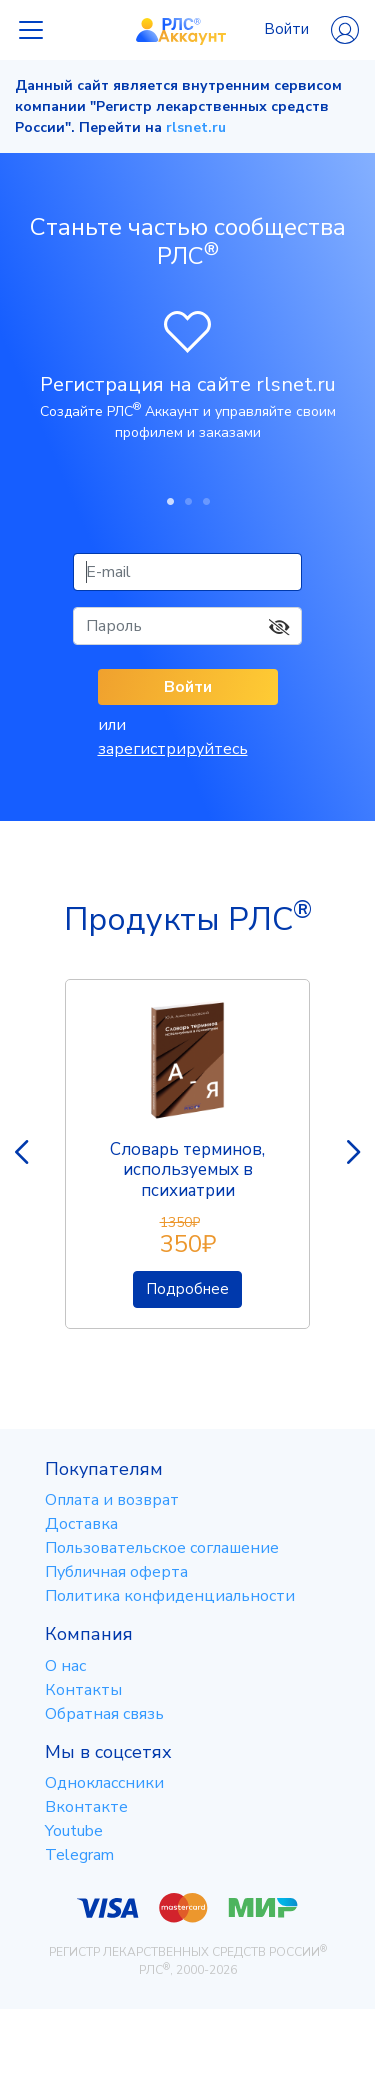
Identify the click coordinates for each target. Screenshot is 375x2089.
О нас (65, 1666)
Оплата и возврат (112, 1500)
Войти (311, 30)
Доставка (81, 1524)
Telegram (79, 1855)
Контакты (83, 1690)
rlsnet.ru (196, 127)
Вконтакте (86, 1807)
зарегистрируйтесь (173, 749)
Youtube (74, 1831)
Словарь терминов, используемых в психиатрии (187, 1170)
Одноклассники (104, 1783)
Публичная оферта (116, 1572)
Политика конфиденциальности (170, 1596)
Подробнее (187, 1289)
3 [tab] (206, 501)
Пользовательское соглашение (162, 1548)
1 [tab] (170, 501)
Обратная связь (104, 1714)
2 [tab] (188, 501)
